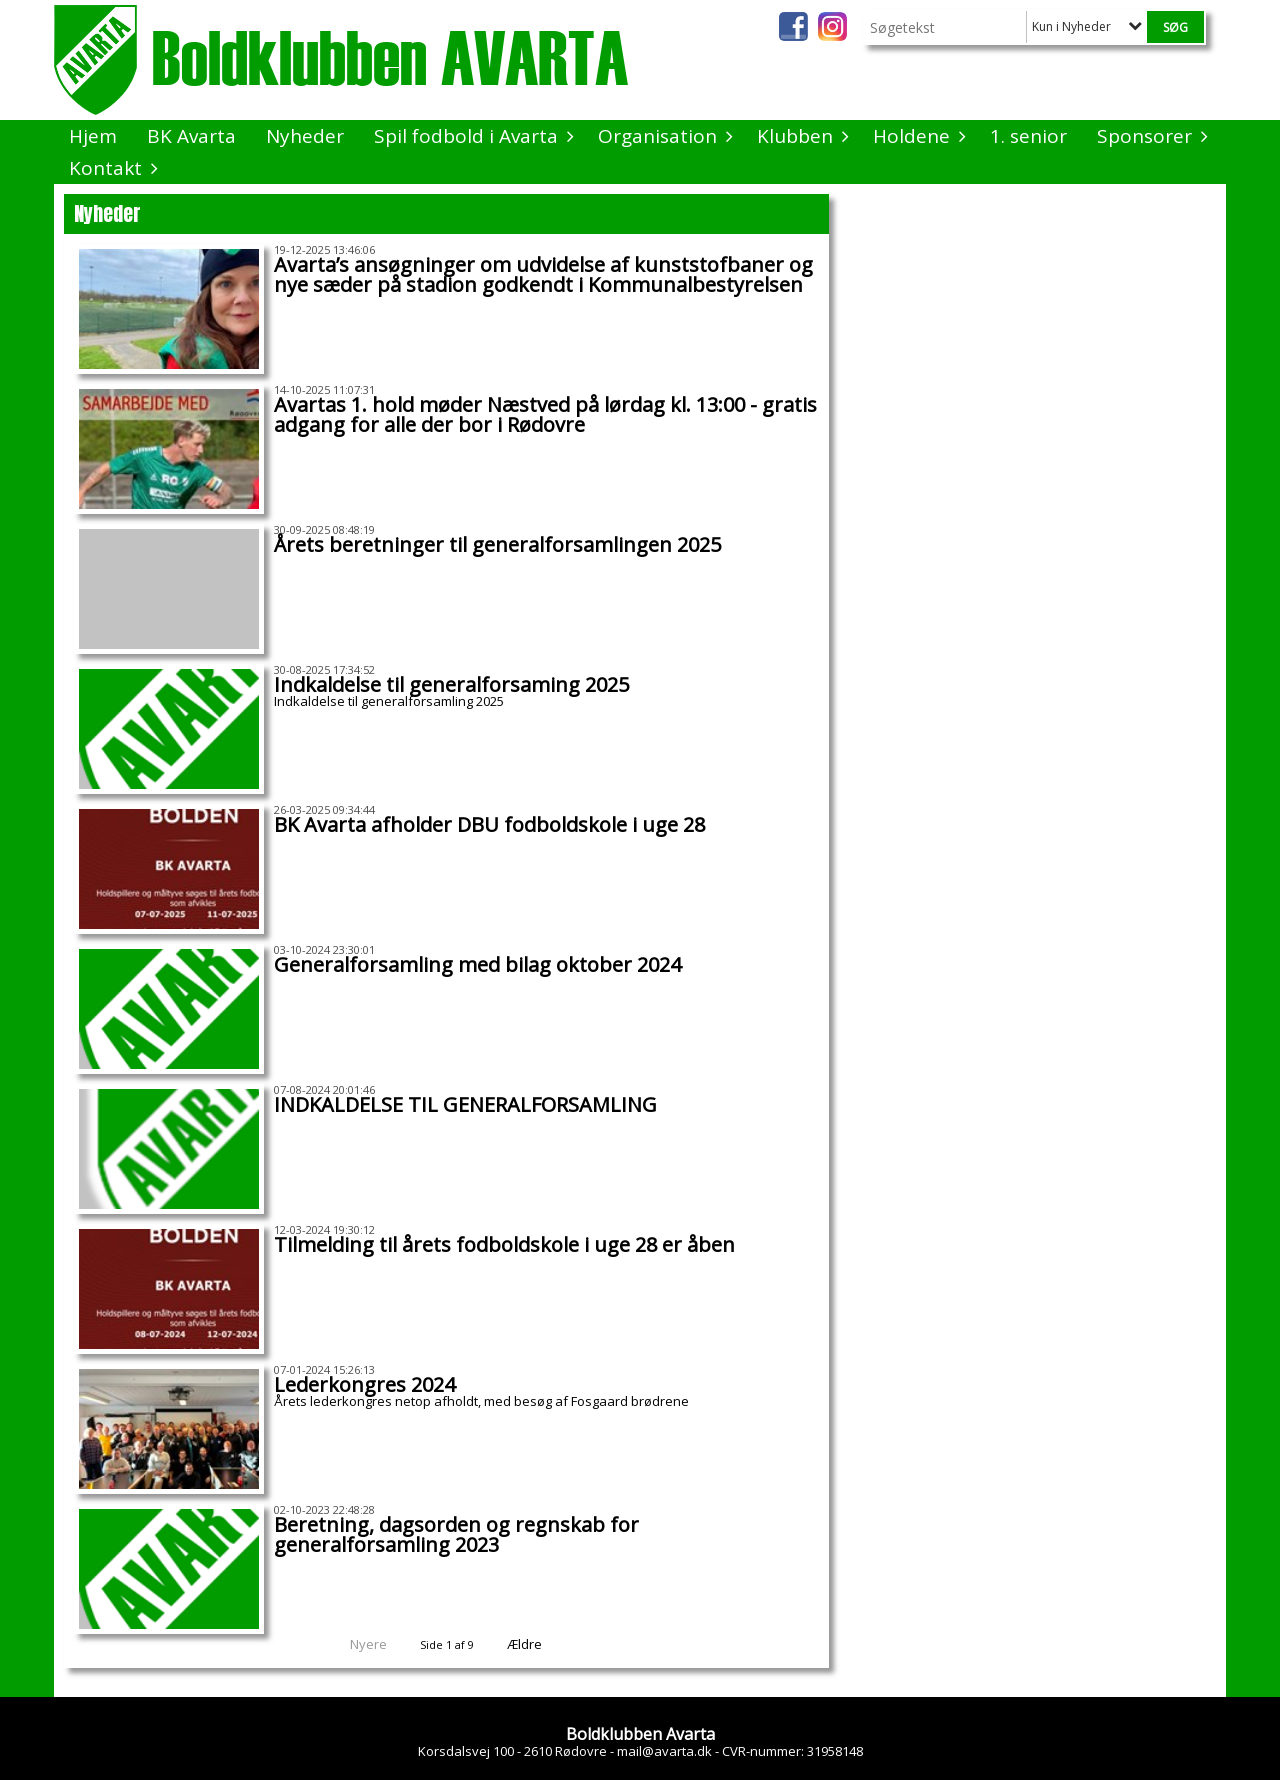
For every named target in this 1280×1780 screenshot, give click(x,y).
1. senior (1028, 136)
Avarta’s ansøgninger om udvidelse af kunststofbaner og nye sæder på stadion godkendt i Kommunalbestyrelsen (543, 274)
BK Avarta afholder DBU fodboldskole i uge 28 (489, 824)
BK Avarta (191, 136)
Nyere (356, 1644)
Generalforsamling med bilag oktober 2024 (477, 964)
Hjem (93, 136)
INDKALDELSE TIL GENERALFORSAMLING (465, 1104)
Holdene (916, 136)
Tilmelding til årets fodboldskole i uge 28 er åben (504, 1244)
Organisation (662, 136)
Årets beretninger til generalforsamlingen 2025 (497, 544)
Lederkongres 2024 (364, 1384)
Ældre (538, 1644)
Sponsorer (1149, 136)
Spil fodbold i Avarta (471, 136)
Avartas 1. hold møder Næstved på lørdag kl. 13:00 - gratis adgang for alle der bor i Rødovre (545, 414)
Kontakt (110, 168)
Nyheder (305, 136)
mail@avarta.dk (664, 1751)
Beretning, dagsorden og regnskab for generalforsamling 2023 (456, 1534)
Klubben (800, 136)
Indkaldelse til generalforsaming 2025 (451, 684)
